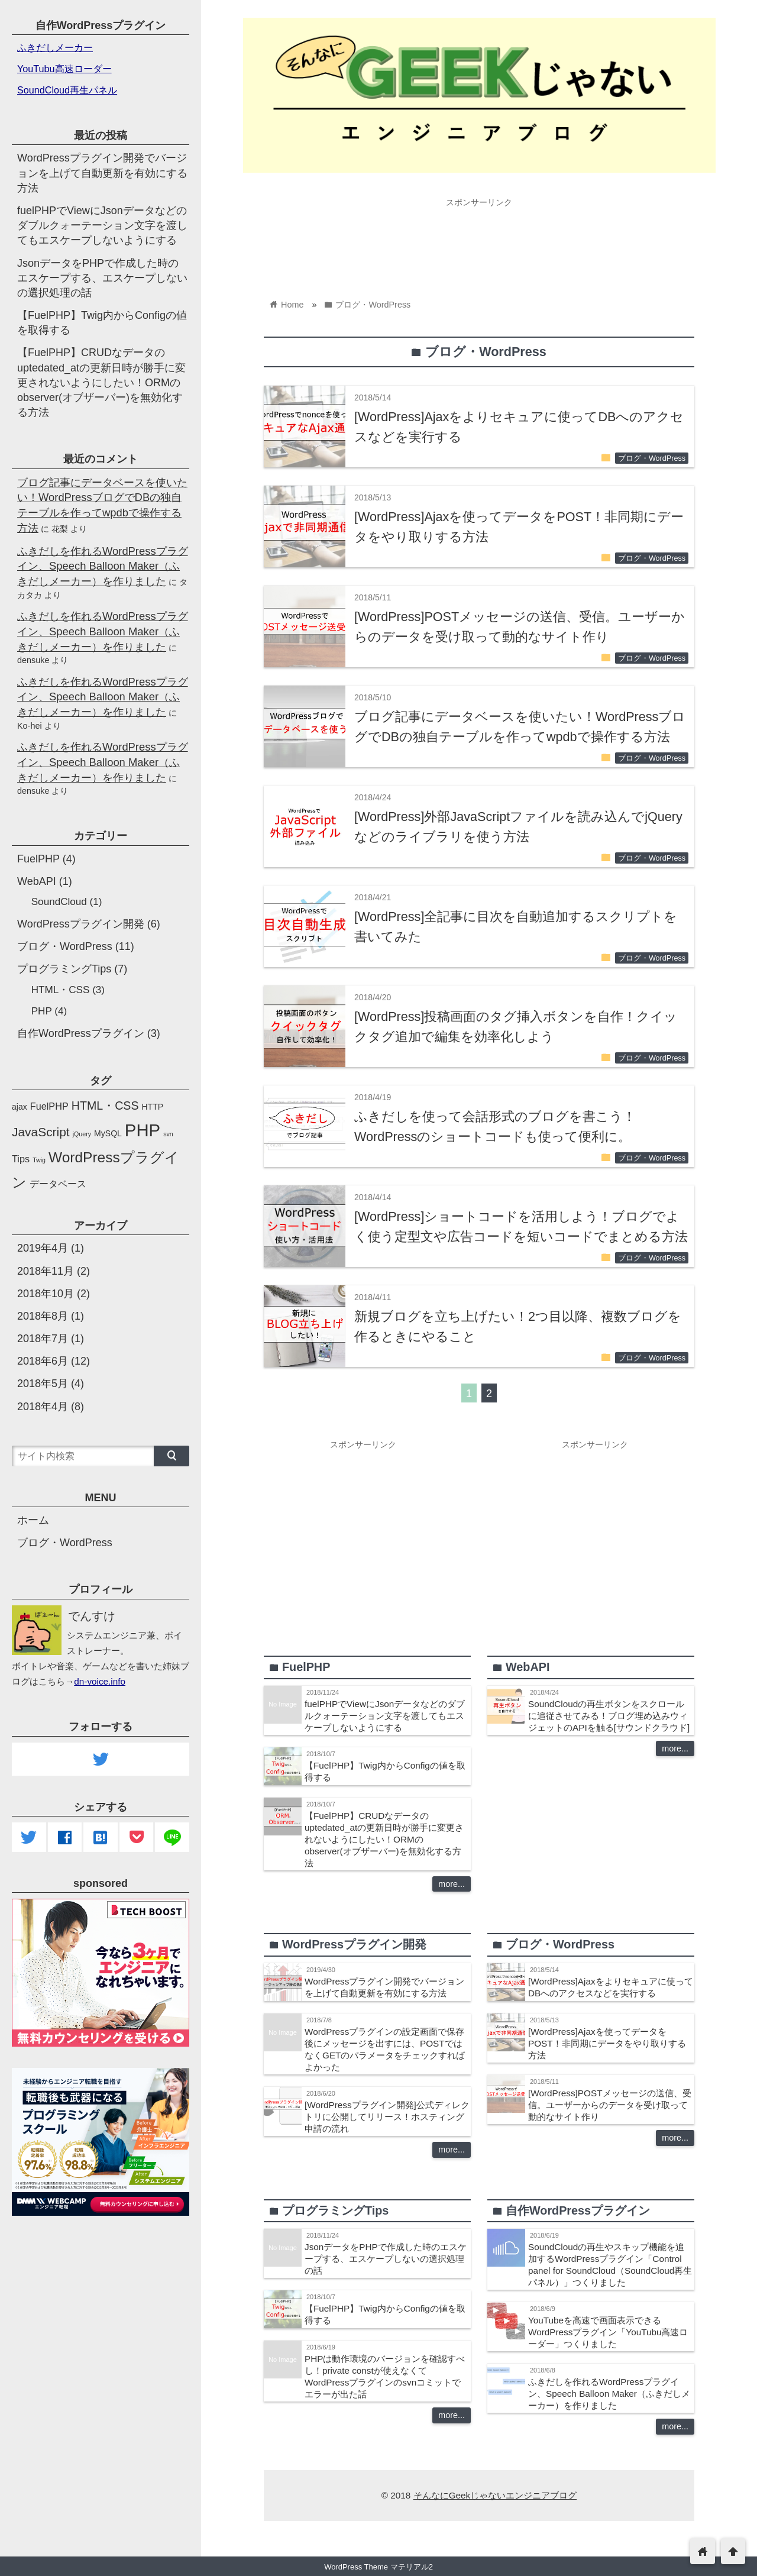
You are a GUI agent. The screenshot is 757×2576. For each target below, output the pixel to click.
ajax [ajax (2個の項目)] (19, 1106)
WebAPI (36, 881)
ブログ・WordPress (651, 458)
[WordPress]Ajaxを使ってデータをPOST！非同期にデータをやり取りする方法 (607, 2043)
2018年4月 (42, 1407)
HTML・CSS (60, 990)
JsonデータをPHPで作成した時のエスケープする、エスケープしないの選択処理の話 (386, 2259)
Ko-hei (29, 726)
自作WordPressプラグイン (80, 1033)
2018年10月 (45, 1294)
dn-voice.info (99, 1681)
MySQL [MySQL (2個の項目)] (108, 1133)
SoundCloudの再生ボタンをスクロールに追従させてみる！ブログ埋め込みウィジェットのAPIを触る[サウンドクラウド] (609, 1716)
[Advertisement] (479, 239)
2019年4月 (42, 1248)
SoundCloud (59, 901)
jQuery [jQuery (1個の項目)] (82, 1133)
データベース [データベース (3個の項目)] (58, 1183)
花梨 (59, 529)
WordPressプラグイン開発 (80, 924)
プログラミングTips (64, 969)
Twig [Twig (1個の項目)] (39, 1159)
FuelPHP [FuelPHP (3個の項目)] (49, 1106)
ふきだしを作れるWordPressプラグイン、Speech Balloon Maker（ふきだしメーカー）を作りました (609, 2393)
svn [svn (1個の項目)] (168, 1133)
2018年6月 (42, 1361)
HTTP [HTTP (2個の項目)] (153, 1106)
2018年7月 (42, 1338)
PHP (41, 1011)
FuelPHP (38, 859)
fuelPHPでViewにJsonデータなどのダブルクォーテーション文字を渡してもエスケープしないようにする (385, 1716)
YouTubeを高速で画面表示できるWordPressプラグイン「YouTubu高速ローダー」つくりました (608, 2332)
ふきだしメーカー (55, 47)
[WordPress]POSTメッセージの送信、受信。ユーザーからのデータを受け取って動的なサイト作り (609, 2105)
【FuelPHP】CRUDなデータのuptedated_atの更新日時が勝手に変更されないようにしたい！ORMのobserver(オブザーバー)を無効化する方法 (384, 1839)
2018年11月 (45, 1271)
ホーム (33, 1520)
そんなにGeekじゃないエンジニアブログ (495, 2495)
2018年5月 (42, 1383)
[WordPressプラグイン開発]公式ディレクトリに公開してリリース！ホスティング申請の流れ (387, 2117)
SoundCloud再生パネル (67, 90)
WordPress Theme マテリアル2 (378, 2566)
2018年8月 (42, 1316)
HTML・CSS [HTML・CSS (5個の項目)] (105, 1105)
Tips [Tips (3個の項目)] (21, 1158)
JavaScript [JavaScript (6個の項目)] (41, 1132)
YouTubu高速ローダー (64, 68)
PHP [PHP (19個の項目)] (142, 1130)
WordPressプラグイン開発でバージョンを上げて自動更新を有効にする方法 (102, 172)
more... (451, 1884)
